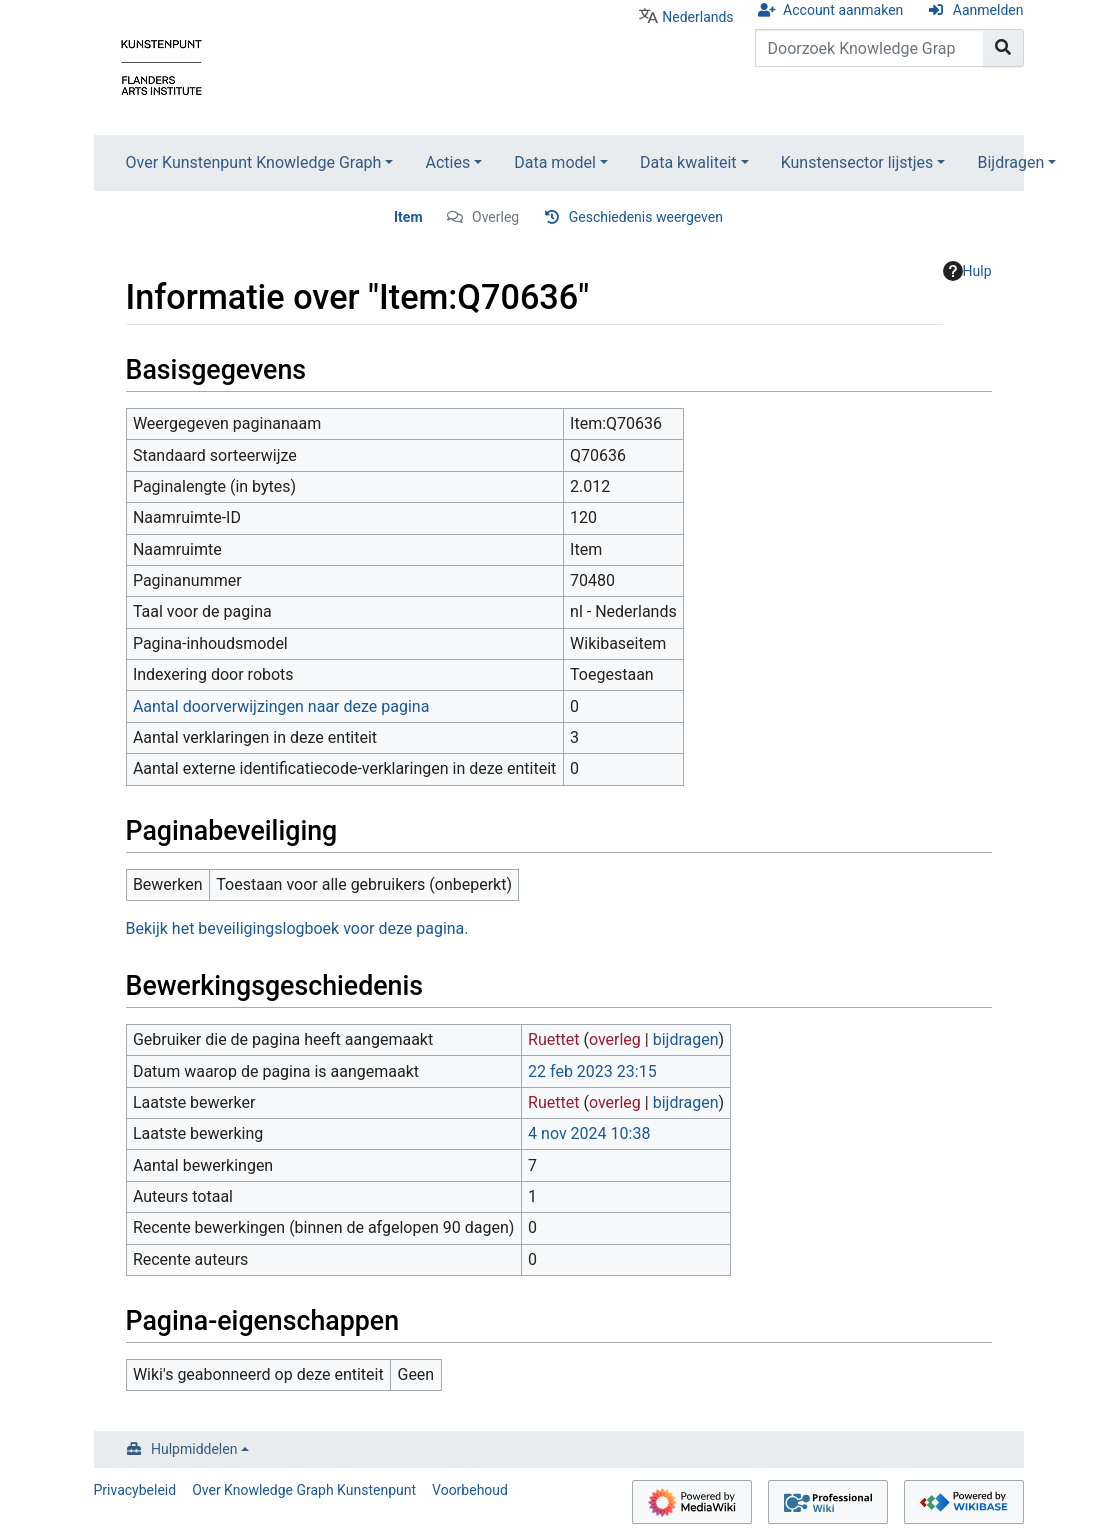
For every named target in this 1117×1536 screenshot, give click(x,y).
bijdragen (686, 1039)
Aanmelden (988, 10)
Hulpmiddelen (194, 1449)
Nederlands (697, 17)
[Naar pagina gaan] (1003, 48)
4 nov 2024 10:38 (589, 1133)
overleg (615, 1039)
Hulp (967, 271)
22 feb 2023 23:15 (592, 1071)
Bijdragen (1010, 162)
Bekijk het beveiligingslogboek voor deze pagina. (297, 928)
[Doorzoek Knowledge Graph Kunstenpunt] (869, 48)
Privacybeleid (135, 1490)
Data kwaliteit (688, 162)
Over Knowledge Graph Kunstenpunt (304, 1490)
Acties (447, 162)
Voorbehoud (470, 1490)
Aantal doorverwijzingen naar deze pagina (281, 706)
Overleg (495, 217)
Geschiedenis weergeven (646, 217)
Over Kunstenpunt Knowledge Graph (254, 162)
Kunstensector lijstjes (857, 162)
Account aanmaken (843, 10)
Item (408, 217)
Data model (555, 162)
